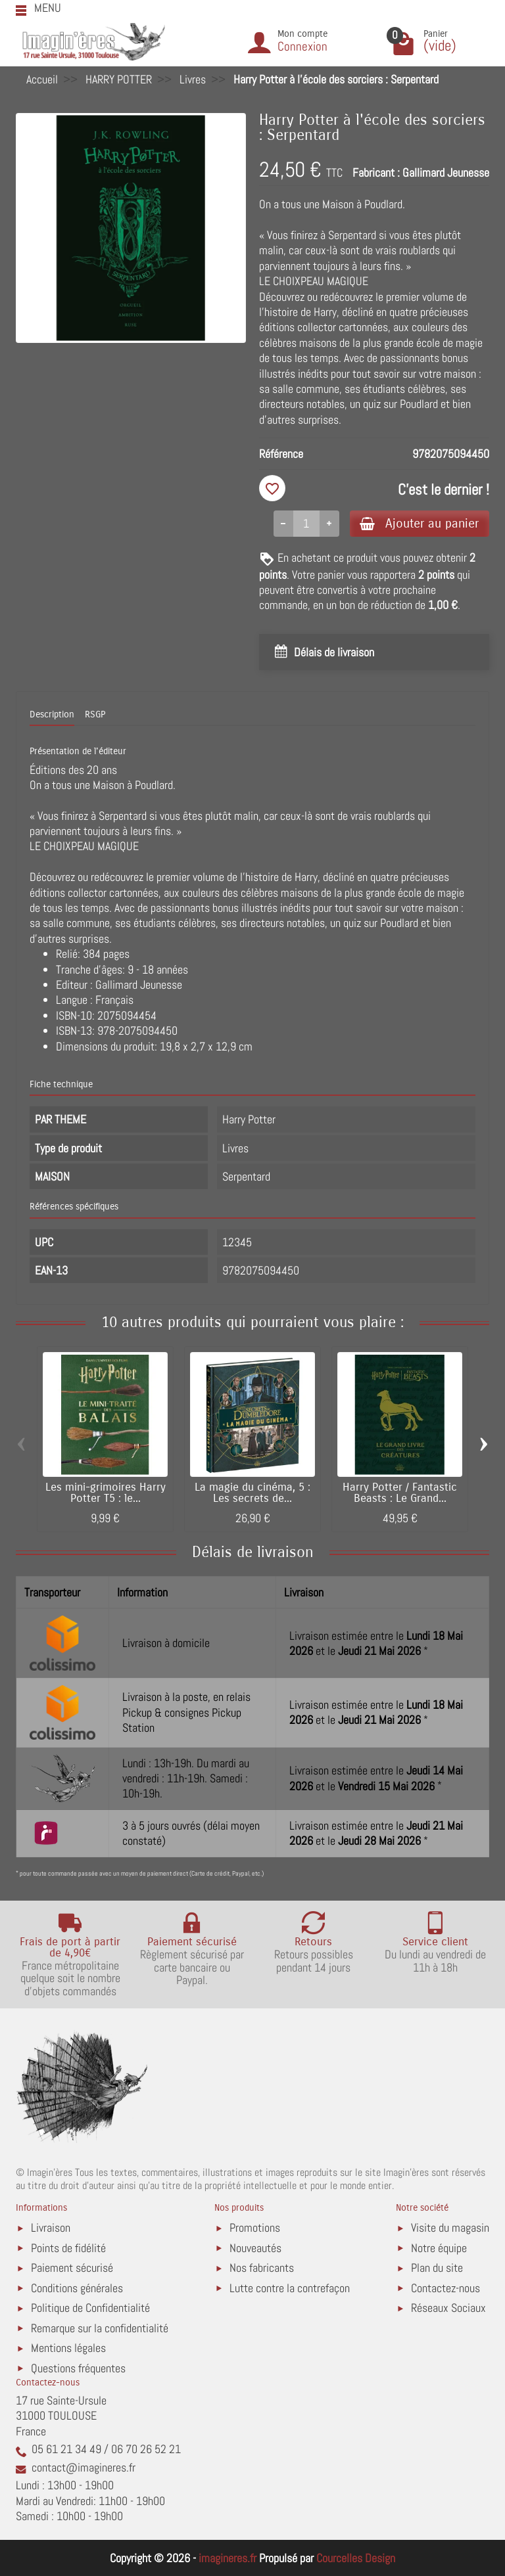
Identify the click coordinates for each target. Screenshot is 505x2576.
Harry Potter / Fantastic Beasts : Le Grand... (400, 1493)
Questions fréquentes (78, 2368)
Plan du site (437, 2267)
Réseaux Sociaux (448, 2307)
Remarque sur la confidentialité (99, 2328)
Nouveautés (255, 2247)
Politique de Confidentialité (90, 2307)
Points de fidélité (68, 2247)
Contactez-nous (445, 2287)
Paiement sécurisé (72, 2267)
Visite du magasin (450, 2227)
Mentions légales (68, 2347)
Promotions (254, 2227)
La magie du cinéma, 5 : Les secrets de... (252, 1493)
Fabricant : (376, 172)
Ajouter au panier (419, 523)
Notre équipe (439, 2247)
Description (52, 715)
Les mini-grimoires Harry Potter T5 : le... (105, 1493)
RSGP (95, 715)
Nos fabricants (261, 2267)
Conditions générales (77, 2287)
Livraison (50, 2227)
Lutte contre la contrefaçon (289, 2287)
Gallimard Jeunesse (445, 172)
